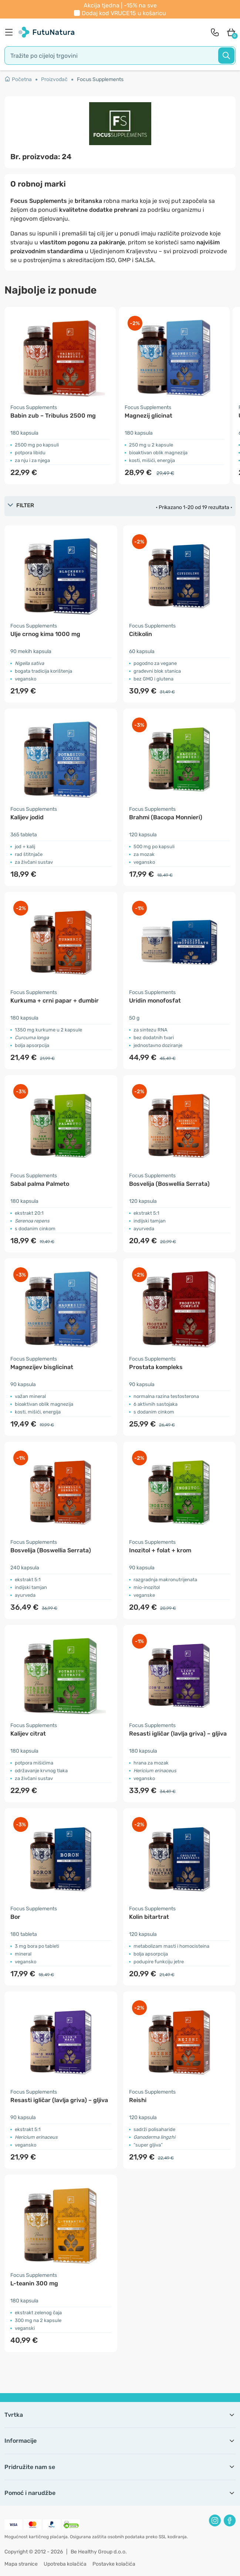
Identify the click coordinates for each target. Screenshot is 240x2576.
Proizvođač (54, 79)
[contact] (214, 32)
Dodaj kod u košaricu (124, 13)
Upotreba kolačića (65, 2564)
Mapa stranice (21, 2564)
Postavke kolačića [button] (113, 2564)
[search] (120, 55)
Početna (18, 79)
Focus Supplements (100, 79)
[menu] (10, 32)
